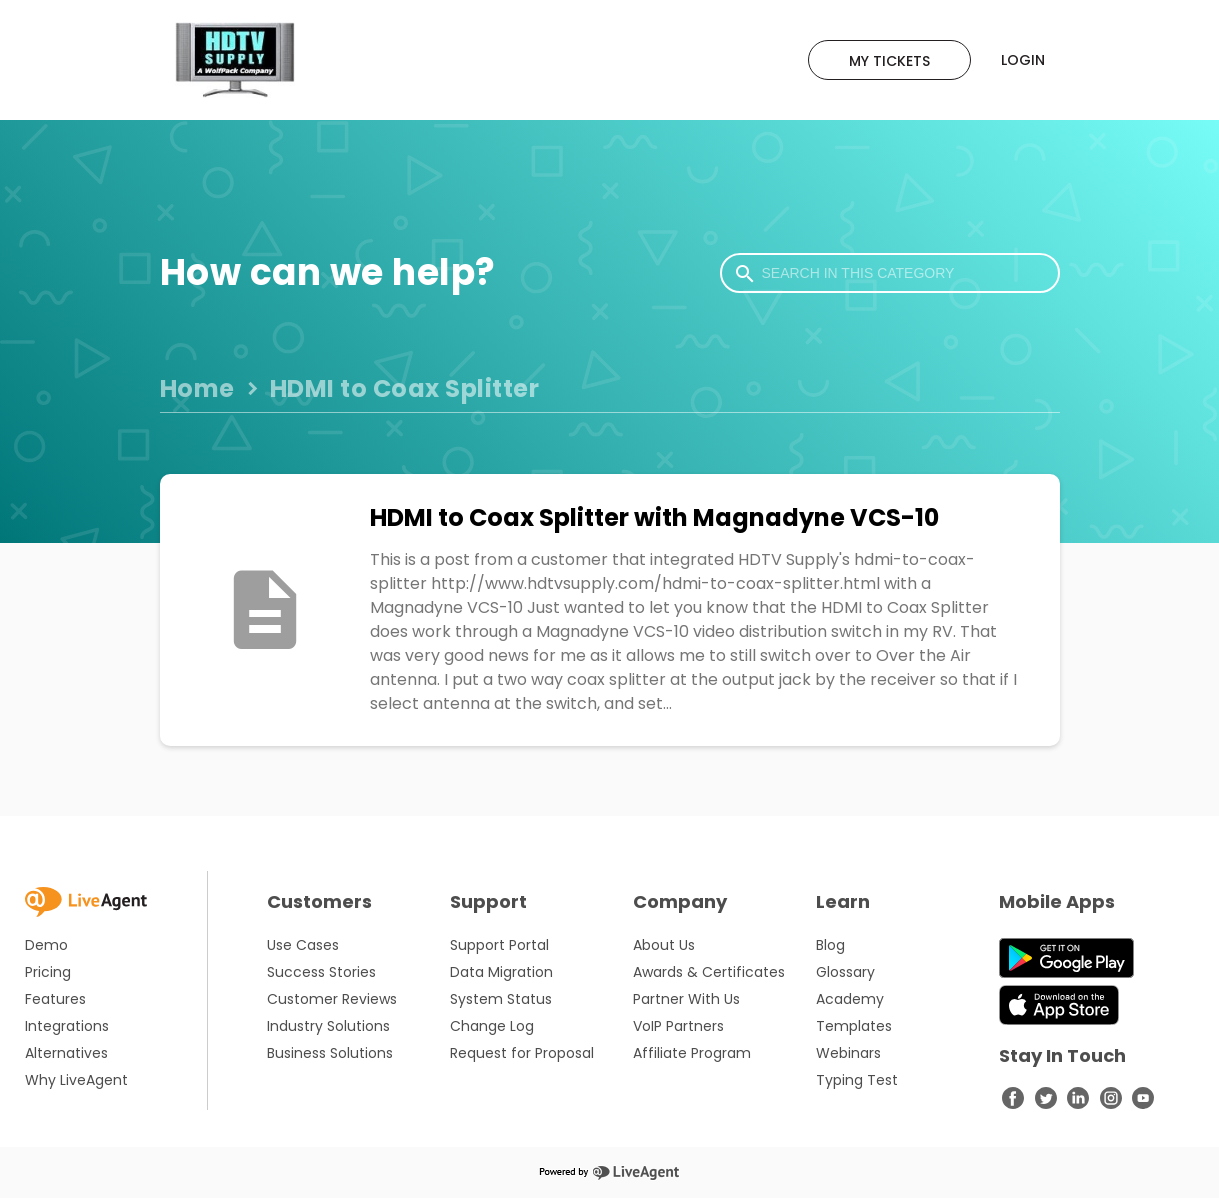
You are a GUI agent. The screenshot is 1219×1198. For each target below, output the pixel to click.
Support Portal (499, 945)
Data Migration (501, 972)
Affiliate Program (692, 1053)
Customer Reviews (332, 999)
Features (55, 999)
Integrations (67, 1026)
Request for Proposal (522, 1053)
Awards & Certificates (709, 972)
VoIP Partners (678, 1026)
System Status (501, 999)
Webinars (848, 1053)
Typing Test (857, 1080)
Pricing (48, 972)
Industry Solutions (328, 1026)
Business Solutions (330, 1053)
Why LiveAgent (76, 1080)
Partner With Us (686, 999)
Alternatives (66, 1053)
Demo (46, 945)
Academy (850, 999)
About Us (664, 945)
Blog (830, 945)
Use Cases (303, 945)
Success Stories (321, 972)
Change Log (492, 1026)
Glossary (845, 972)
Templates (854, 1026)
